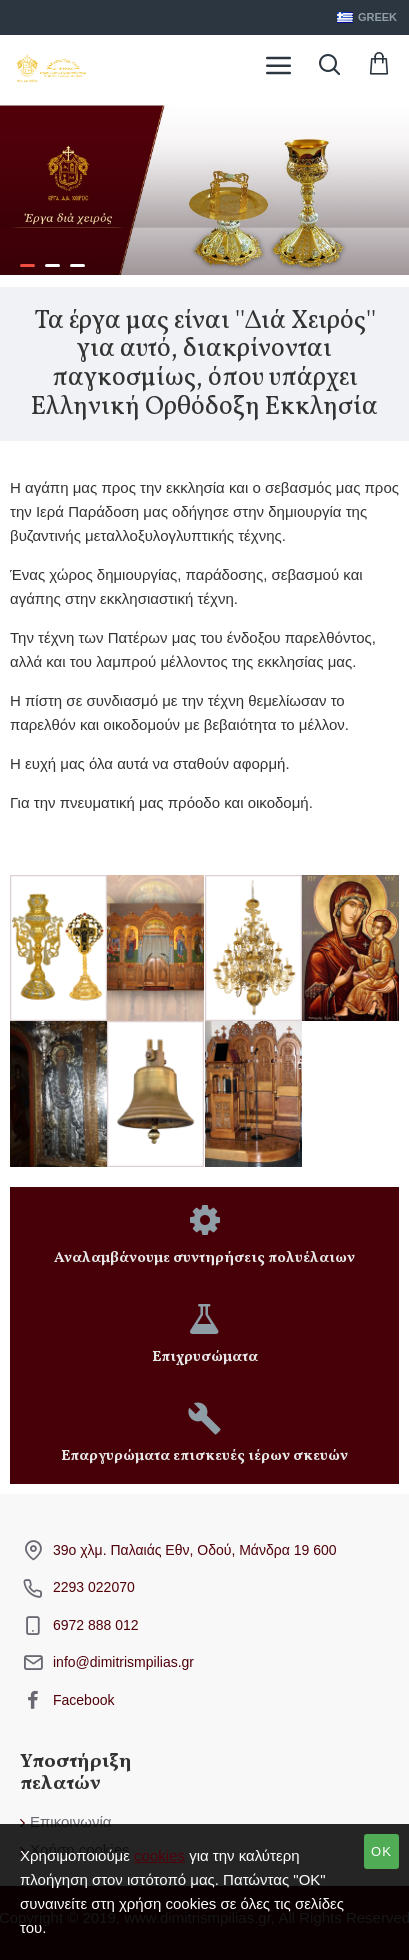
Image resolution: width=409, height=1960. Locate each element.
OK (381, 1851)
